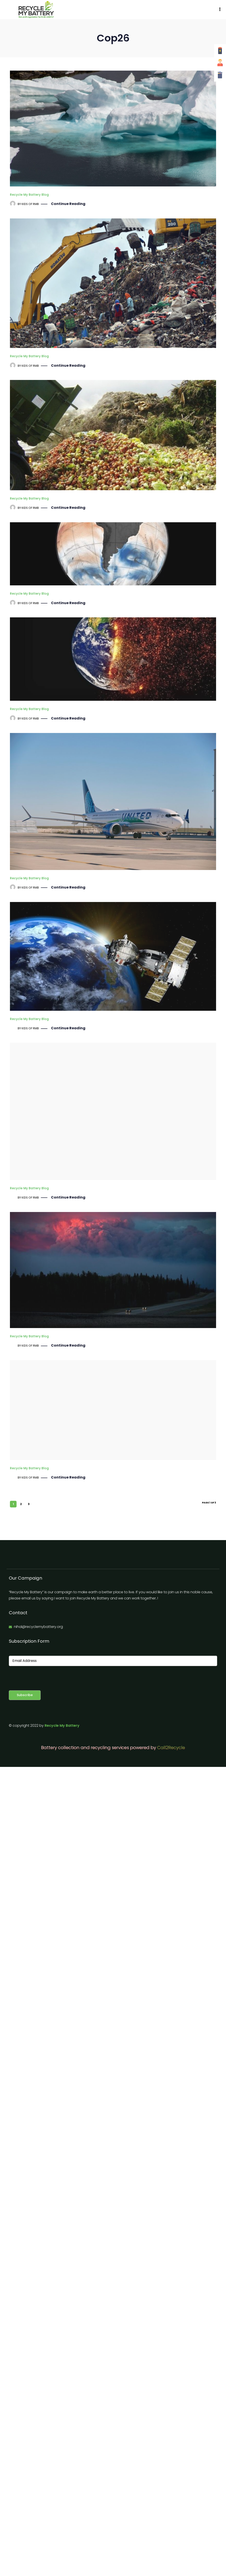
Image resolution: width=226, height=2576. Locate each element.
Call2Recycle (171, 2034)
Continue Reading (68, 1743)
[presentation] (42, 1965)
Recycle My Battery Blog (29, 194)
